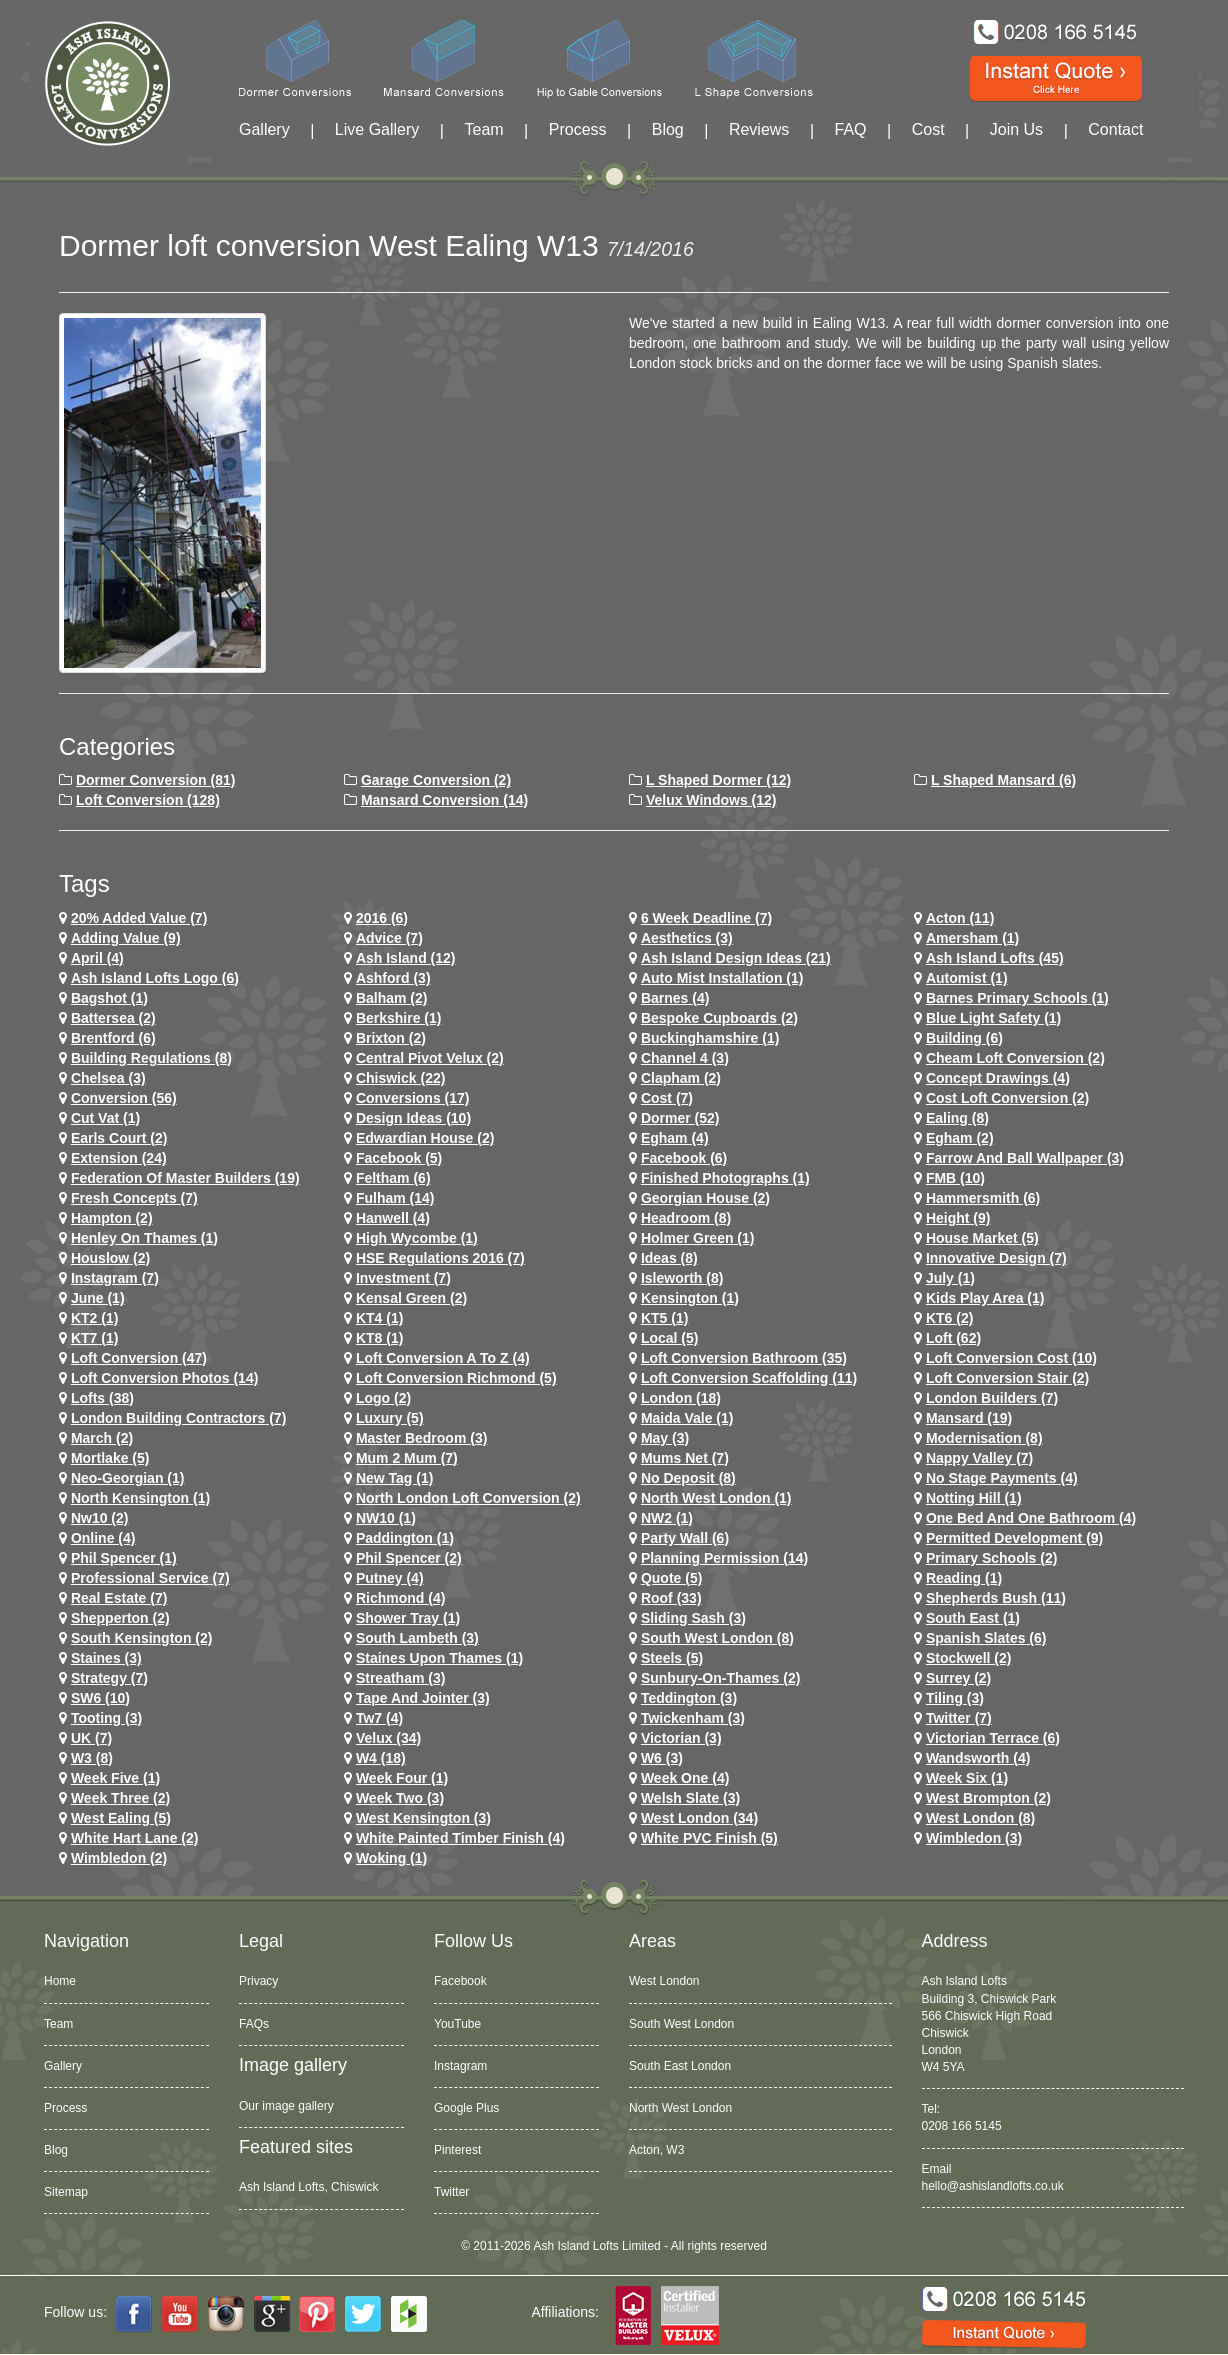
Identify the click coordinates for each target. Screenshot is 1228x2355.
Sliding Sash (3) (693, 1618)
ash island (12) (406, 958)
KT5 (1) (664, 1318)
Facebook (460, 1981)
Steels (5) (672, 1658)
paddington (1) (405, 1538)
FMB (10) (955, 1178)
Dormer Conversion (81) (155, 780)
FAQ (851, 129)
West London (664, 1981)
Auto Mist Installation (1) (722, 978)
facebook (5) (399, 1158)
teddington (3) (689, 1698)
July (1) (950, 1278)
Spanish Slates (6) (986, 1638)
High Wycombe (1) (417, 1238)
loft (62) (953, 1338)
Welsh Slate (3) (690, 1798)
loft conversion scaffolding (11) (749, 1378)
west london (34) (699, 1818)
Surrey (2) (958, 1678)
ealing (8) (957, 1118)
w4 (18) (381, 1758)
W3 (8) (92, 1758)
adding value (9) (126, 938)
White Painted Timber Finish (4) (460, 1838)
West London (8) (980, 1818)
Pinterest (457, 2150)
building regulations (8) (151, 1058)
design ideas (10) (413, 1118)
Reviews (759, 129)
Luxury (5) (390, 1418)
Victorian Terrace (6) (993, 1738)
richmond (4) (400, 1598)
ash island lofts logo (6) (155, 978)
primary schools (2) (992, 1558)
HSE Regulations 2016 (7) (440, 1258)
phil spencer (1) (124, 1558)
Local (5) (670, 1338)
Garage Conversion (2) (436, 780)
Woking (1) (391, 1858)
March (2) (102, 1438)
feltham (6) (393, 1178)
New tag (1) (395, 1478)
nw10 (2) (100, 1518)
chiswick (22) (400, 1078)
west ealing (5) (121, 1818)
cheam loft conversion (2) (1015, 1058)
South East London (680, 2066)
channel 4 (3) (685, 1058)
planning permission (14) (724, 1558)
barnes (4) (675, 998)
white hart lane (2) (135, 1838)
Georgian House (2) (705, 1198)
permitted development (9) (1014, 1538)
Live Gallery (377, 129)
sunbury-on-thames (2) (720, 1678)
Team (483, 129)
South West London (681, 2024)
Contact (1115, 129)
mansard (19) (969, 1418)
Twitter (451, 2192)
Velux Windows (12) (711, 800)
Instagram (460, 2066)
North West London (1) (716, 1498)
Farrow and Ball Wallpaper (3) (1025, 1158)
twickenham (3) (693, 1718)
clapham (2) (681, 1078)
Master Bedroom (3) (421, 1438)
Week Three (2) (120, 1798)
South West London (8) (717, 1638)
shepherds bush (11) (996, 1598)
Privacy (258, 1981)
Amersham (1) (972, 938)
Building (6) (964, 1038)
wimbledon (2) (119, 1858)
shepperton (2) (120, 1618)
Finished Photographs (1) (725, 1178)
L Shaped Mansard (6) (1003, 780)
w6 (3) (662, 1758)
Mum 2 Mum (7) (407, 1458)
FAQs (254, 2024)
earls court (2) (119, 1138)
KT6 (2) (949, 1318)
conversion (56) (124, 1098)
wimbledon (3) (974, 1838)
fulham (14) (395, 1198)
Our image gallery (286, 2106)
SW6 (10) (100, 1698)
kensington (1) (690, 1298)
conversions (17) (413, 1098)
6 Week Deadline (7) (706, 918)
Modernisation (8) (984, 1438)
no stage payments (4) (1002, 1478)
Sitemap (66, 2192)
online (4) (103, 1538)
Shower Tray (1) (408, 1618)
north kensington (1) (140, 1498)
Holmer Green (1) (698, 1238)
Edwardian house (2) (425, 1138)
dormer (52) (680, 1118)
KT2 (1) (94, 1318)
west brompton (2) (988, 1798)
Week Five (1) (115, 1778)
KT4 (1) (379, 1318)
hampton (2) (112, 1218)
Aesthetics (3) (687, 938)
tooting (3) (106, 1718)
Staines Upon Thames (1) (439, 1658)
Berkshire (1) (399, 1018)
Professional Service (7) (150, 1578)
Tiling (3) (955, 1698)
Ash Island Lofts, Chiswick (308, 2187)
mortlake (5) (110, 1458)
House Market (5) (982, 1238)
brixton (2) (391, 1038)
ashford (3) (393, 978)
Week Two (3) (400, 1798)
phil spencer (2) (409, 1558)
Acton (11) (960, 918)
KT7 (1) (94, 1338)
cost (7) (667, 1098)
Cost (928, 129)
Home (60, 1981)
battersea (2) (113, 1018)
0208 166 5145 (962, 2126)
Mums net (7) (685, 1458)
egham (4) (675, 1138)
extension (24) (119, 1158)
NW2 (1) (667, 1518)
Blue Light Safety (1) (993, 1018)
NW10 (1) (386, 1518)
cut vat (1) (105, 1118)
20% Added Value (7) (139, 918)
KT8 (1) (379, 1338)
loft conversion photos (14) (164, 1378)
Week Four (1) (402, 1778)
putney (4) (390, 1578)
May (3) (665, 1438)
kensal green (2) (411, 1298)
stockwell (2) (969, 1658)
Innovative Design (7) (996, 1258)
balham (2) (392, 998)
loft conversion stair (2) (1007, 1378)
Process (578, 129)
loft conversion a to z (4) (443, 1358)
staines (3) (106, 1658)
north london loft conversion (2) (468, 1498)
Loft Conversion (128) (148, 800)
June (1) (98, 1298)
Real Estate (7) (119, 1598)
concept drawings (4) (998, 1078)
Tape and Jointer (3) (423, 1698)
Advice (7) (389, 938)
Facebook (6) (684, 1158)
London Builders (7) (992, 1398)
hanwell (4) (393, 1218)
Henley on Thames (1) (144, 1238)
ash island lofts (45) (995, 958)
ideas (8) (669, 1258)
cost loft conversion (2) (1007, 1098)
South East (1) (973, 1618)
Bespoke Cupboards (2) (719, 1018)
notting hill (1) (974, 1498)
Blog (668, 129)
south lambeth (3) (417, 1638)
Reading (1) (964, 1578)
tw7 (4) (379, 1718)
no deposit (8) (688, 1478)
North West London (680, 2108)
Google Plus (466, 2108)
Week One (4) (685, 1778)
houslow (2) (110, 1258)
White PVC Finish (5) (709, 1838)
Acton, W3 (656, 2150)
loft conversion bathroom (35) (744, 1358)
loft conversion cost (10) (1011, 1358)
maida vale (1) (687, 1418)
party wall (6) (685, 1538)
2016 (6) (382, 918)
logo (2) (383, 1398)
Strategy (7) (109, 1678)
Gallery (264, 129)
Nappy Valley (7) (979, 1458)
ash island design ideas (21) (736, 958)
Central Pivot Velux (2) (430, 1058)
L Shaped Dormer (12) (718, 780)
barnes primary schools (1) (1017, 998)
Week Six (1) (967, 1778)
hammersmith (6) (983, 1198)
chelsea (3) (108, 1078)
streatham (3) (400, 1678)
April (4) (97, 958)
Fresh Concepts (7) (134, 1198)
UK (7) (91, 1738)
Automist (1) (967, 978)
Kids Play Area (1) (985, 1298)
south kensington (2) (142, 1638)
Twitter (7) (959, 1718)
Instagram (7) (115, 1278)
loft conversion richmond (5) (456, 1378)
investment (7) (403, 1278)
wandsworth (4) (978, 1758)
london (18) (681, 1398)
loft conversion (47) (139, 1358)
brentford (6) (113, 1038)
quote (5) (671, 1578)
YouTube (457, 2024)
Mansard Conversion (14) (444, 800)
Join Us (1016, 129)
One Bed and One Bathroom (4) (1031, 1518)
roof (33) (671, 1598)
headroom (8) (686, 1218)
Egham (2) (960, 1138)
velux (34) (388, 1738)
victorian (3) (681, 1738)
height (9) (958, 1218)
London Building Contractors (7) (178, 1418)
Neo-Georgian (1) (128, 1478)
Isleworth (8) (682, 1278)
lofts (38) (102, 1398)
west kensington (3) (423, 1818)
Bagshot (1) (109, 998)
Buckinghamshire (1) (710, 1038)
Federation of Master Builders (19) (185, 1178)
